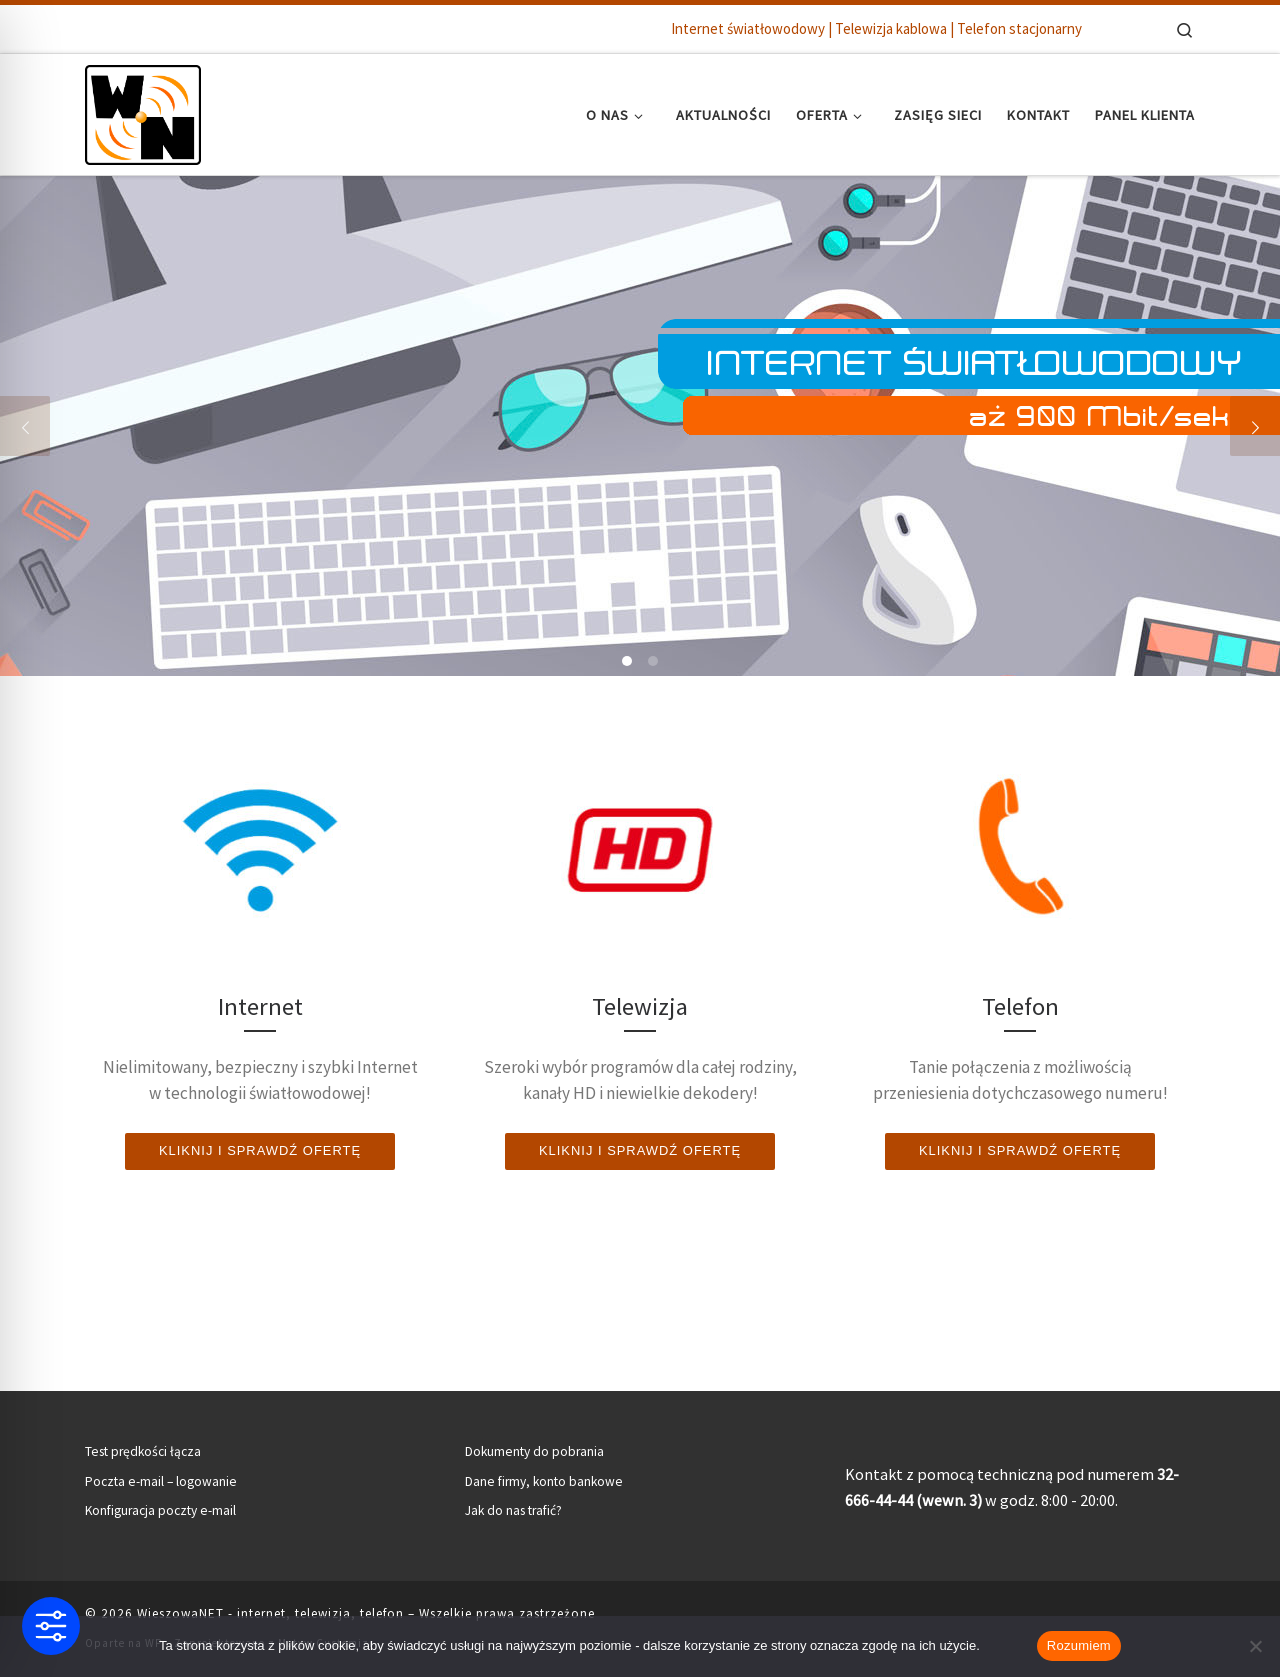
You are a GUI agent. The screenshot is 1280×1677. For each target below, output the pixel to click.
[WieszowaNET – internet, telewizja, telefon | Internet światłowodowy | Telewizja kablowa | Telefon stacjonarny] (143, 110)
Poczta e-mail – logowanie (161, 1481)
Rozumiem (1079, 1645)
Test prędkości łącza (143, 1451)
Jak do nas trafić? (513, 1510)
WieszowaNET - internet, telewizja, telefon (270, 1613)
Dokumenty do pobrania (534, 1451)
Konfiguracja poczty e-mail (160, 1510)
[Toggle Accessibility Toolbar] (51, 1626)
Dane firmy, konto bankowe (544, 1481)
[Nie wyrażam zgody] (1255, 1646)
